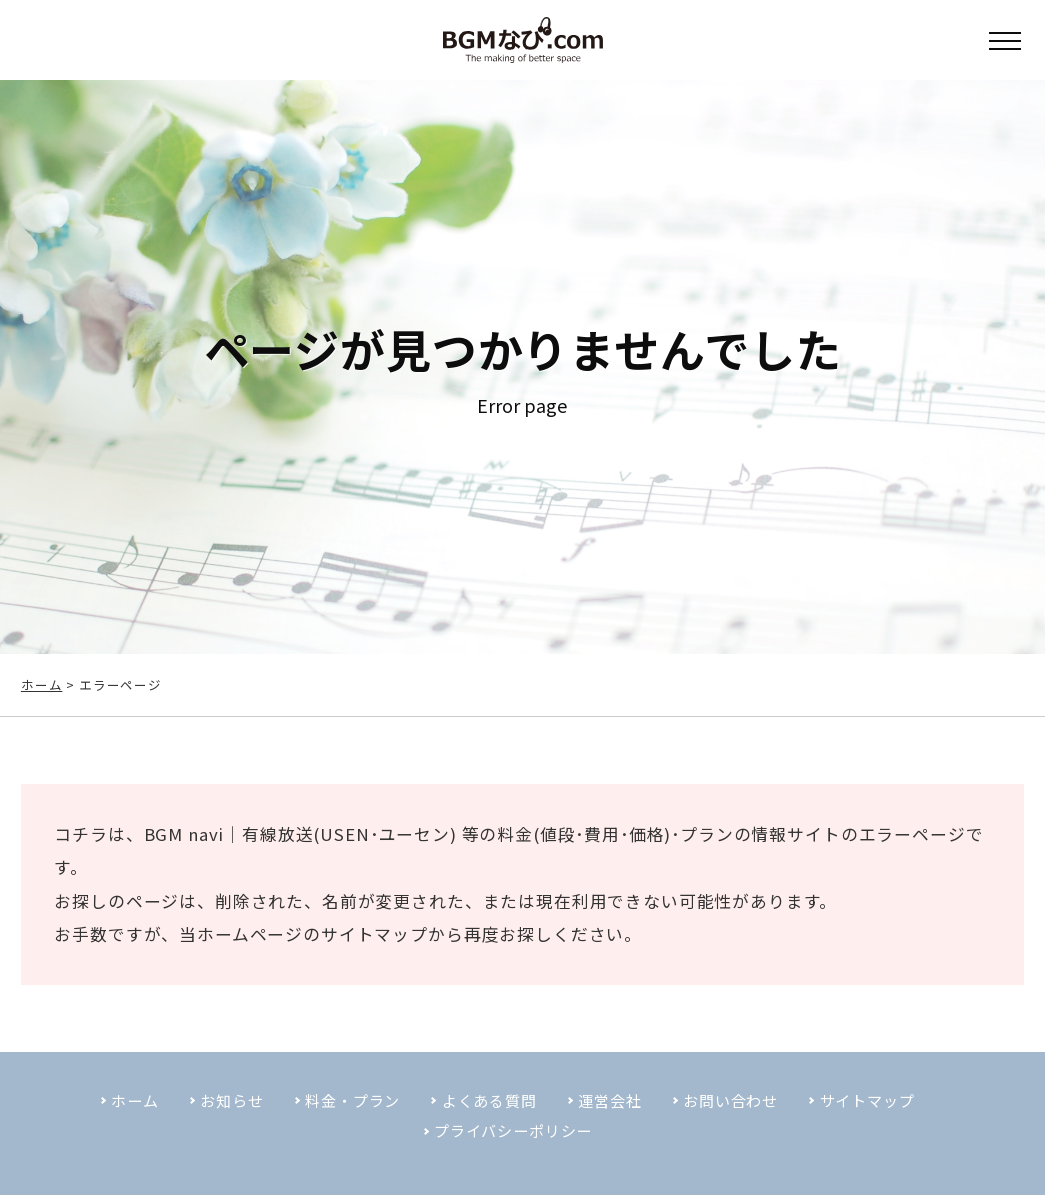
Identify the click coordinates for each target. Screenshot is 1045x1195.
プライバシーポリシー (512, 1149)
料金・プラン (342, 1117)
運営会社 (615, 1117)
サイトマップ (394, 947)
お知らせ (215, 1117)
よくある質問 (487, 1117)
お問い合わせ (742, 1117)
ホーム (42, 684)
